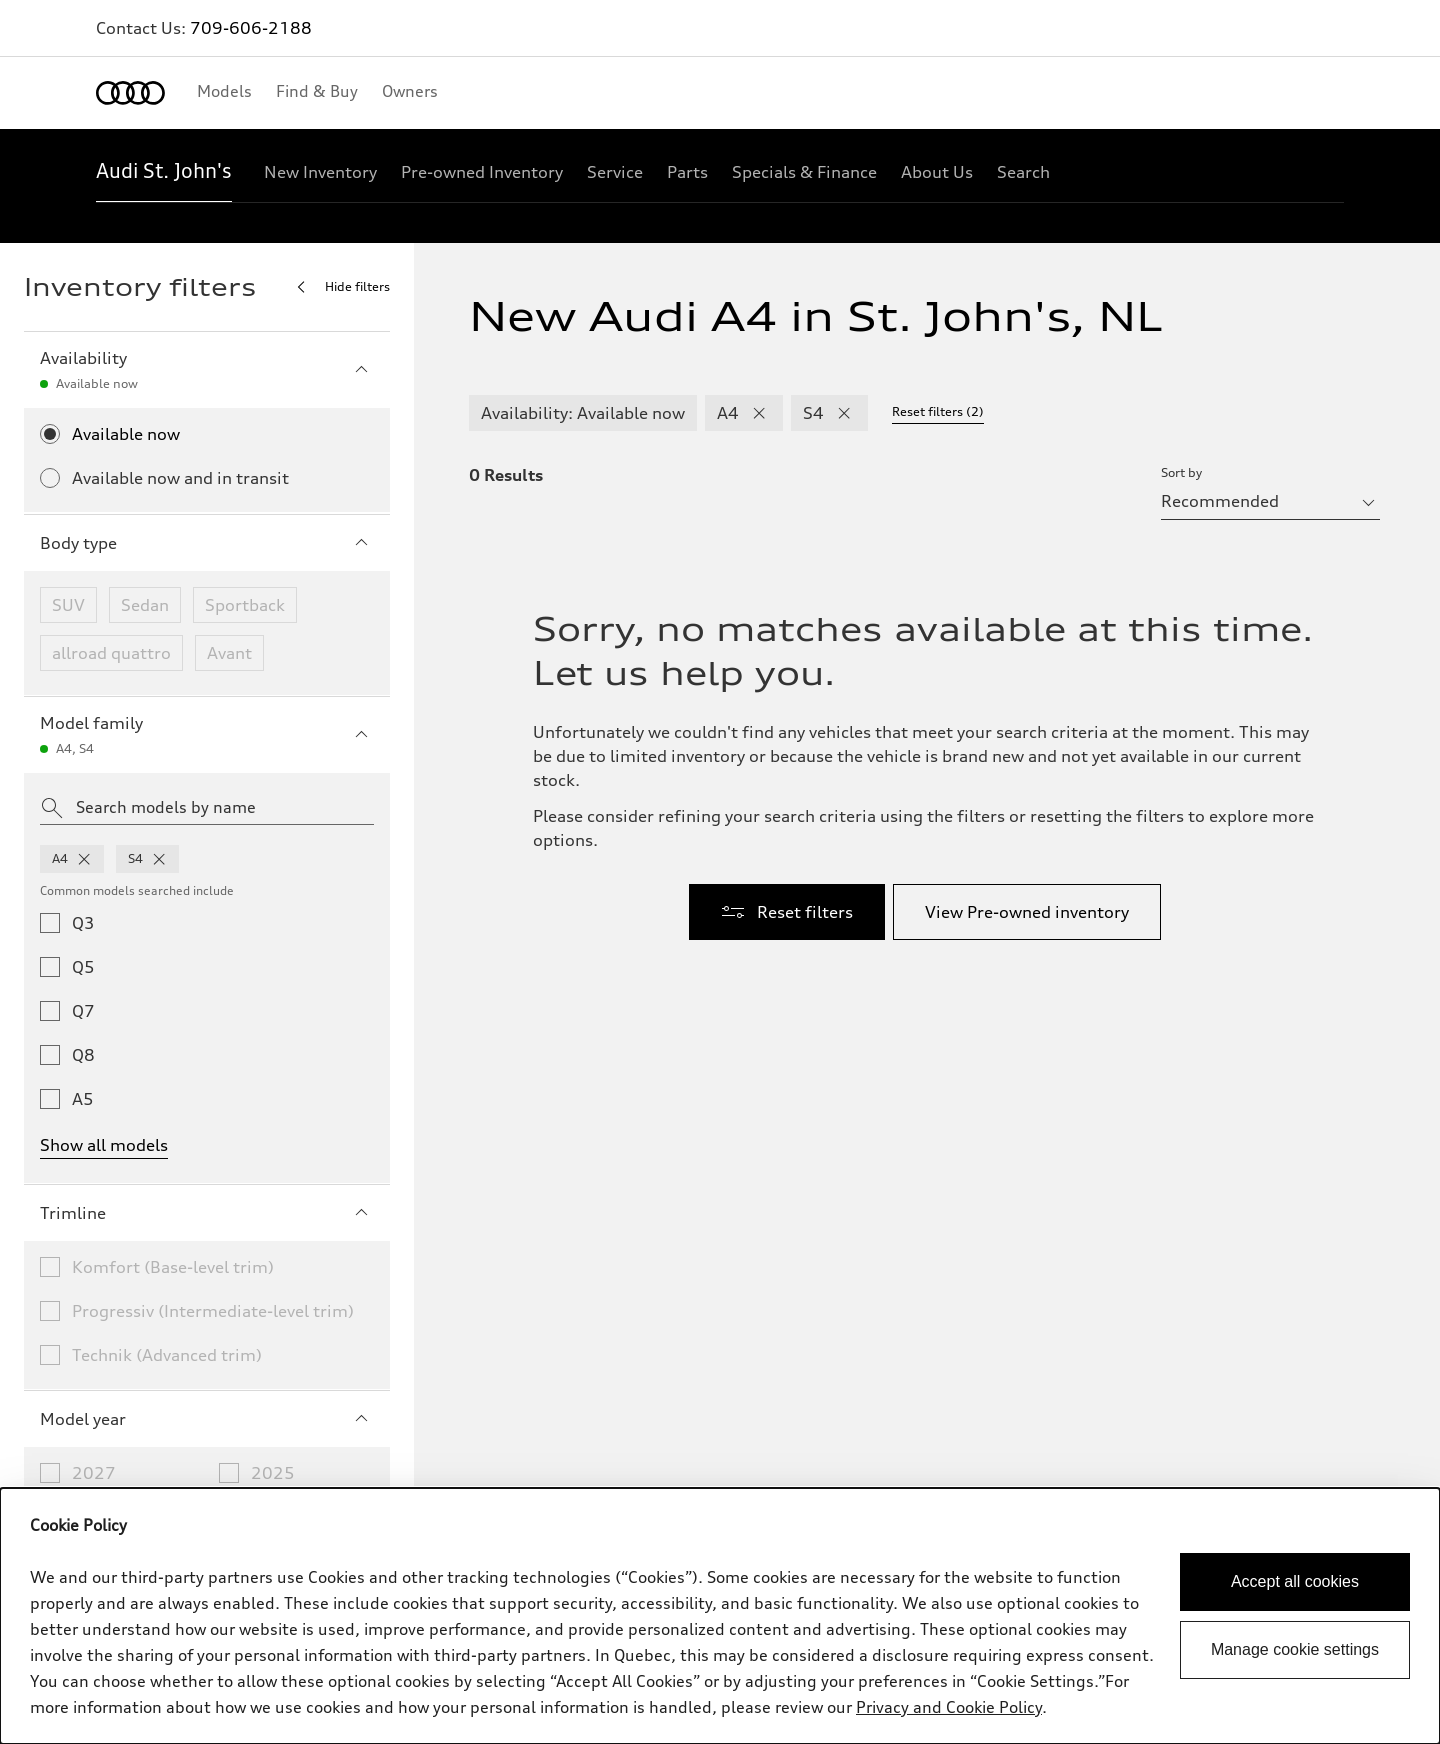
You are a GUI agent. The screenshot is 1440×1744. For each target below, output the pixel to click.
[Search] (1023, 172)
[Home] (130, 93)
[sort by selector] (1270, 501)
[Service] (615, 172)
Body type (207, 543)
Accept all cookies (1295, 1581)
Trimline (207, 1213)
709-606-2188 (251, 28)
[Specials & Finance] (804, 172)
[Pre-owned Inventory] (482, 172)
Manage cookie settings (1295, 1649)
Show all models (104, 1145)
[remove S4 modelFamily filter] (844, 413)
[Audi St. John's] (164, 172)
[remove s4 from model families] (159, 859)
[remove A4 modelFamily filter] (759, 413)
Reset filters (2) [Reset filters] (938, 411)
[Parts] (687, 172)
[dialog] (720, 1616)
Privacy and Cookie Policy (949, 1707)
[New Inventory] (320, 172)
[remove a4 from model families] (84, 859)
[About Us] (937, 172)
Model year (207, 1419)
